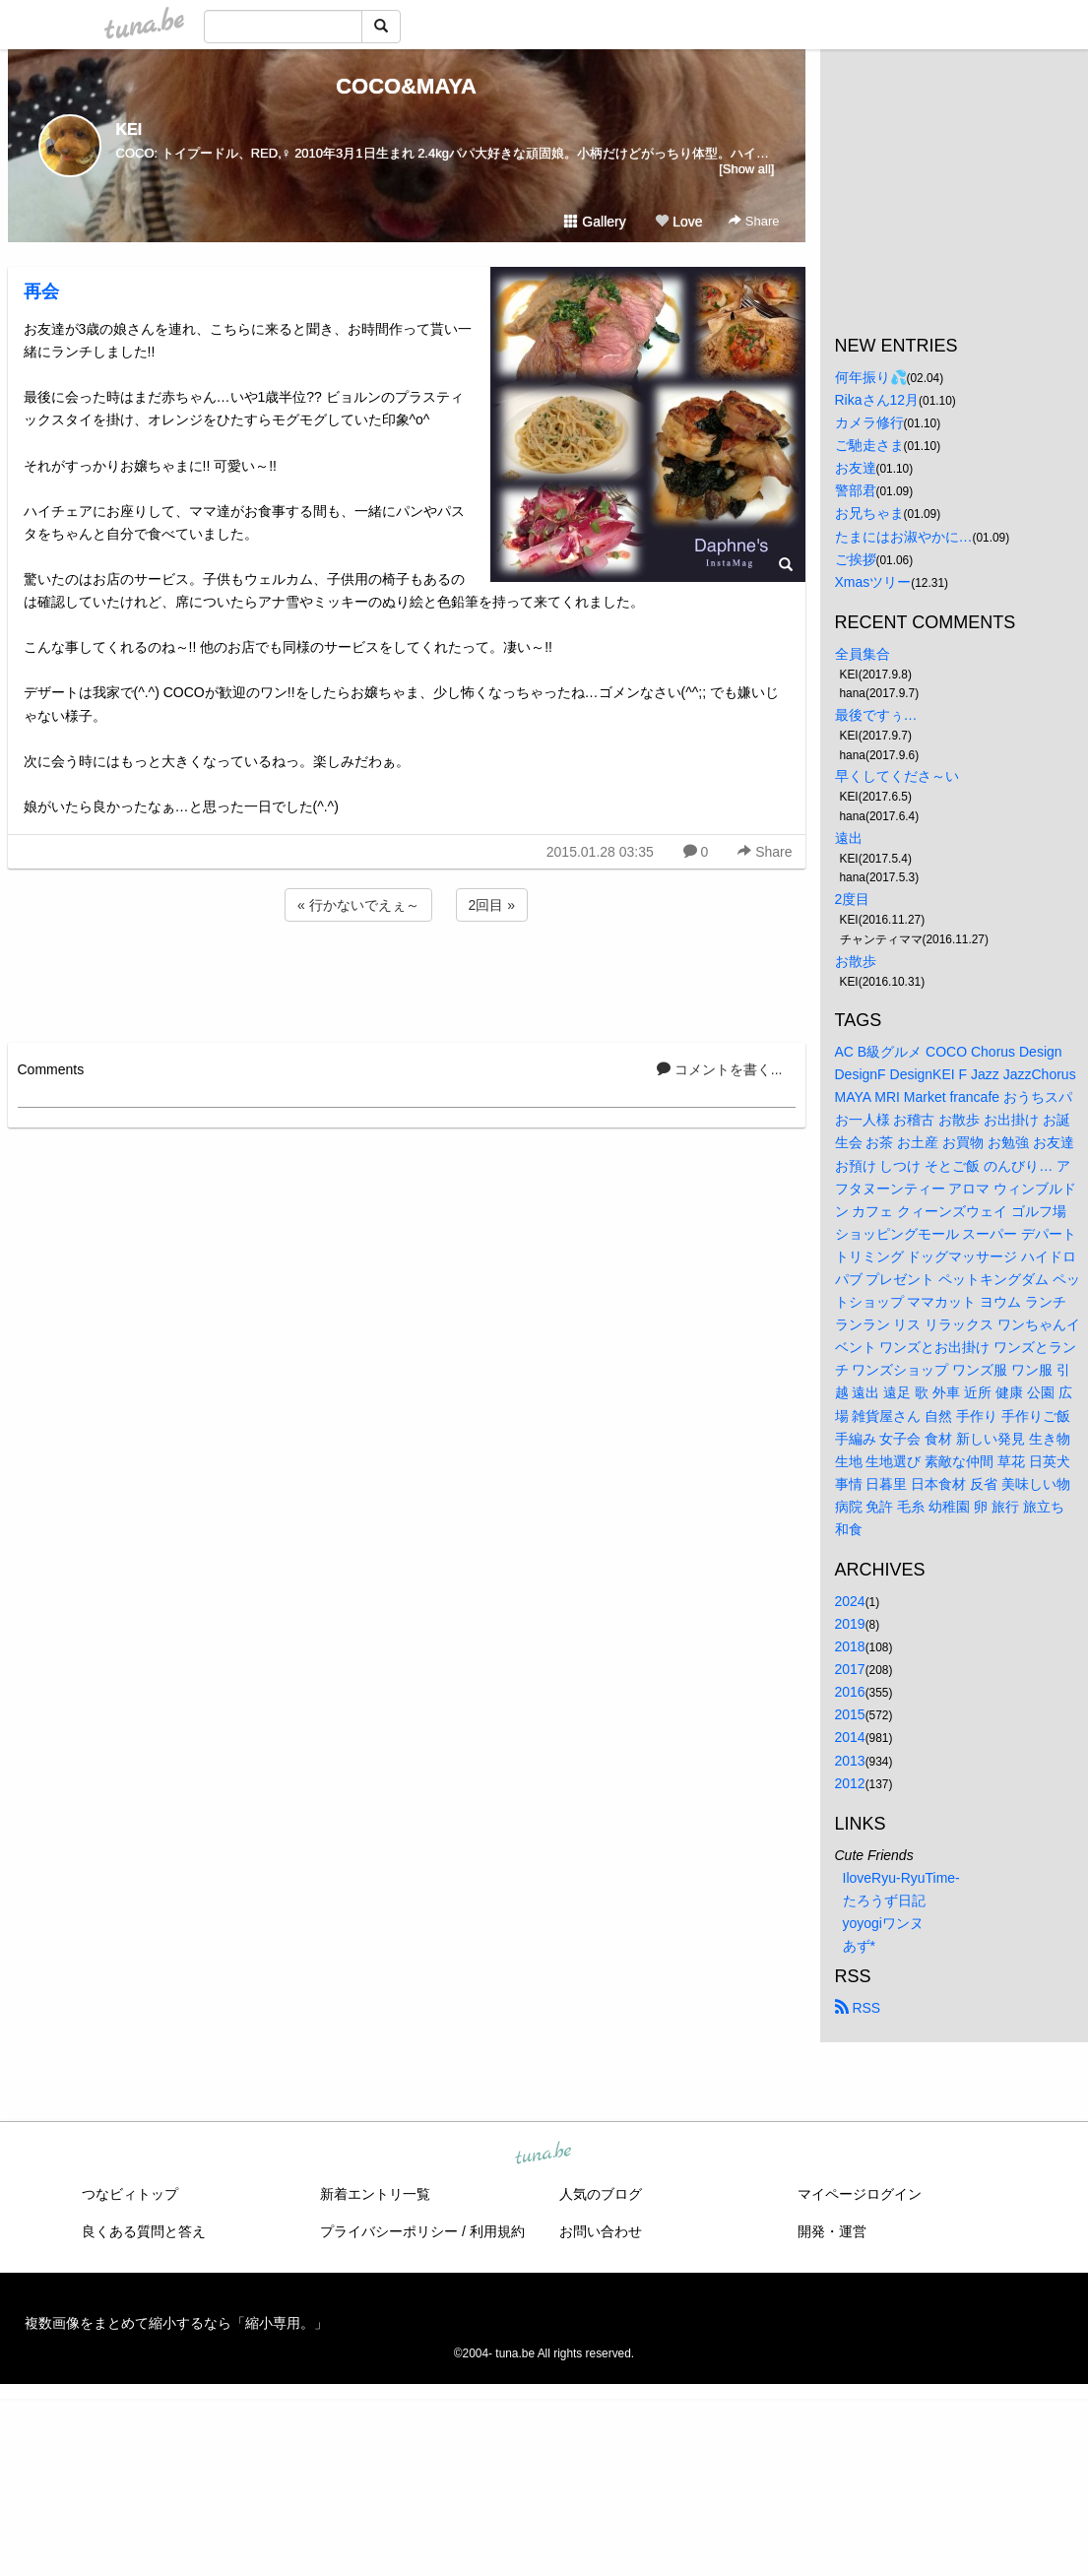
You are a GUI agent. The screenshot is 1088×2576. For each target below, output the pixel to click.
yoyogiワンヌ (883, 1923)
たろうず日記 (884, 1900)
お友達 (855, 468)
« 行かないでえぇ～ (358, 905)
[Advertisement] (406, 978)
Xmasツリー (873, 582)
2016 (850, 1692)
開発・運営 (832, 2231)
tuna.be (543, 2154)
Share (754, 221)
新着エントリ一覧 (375, 2194)
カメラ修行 (869, 422)
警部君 (855, 490)
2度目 (852, 899)
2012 (850, 1783)
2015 (850, 1714)
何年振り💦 (871, 377)
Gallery (594, 221)
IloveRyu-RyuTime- (901, 1878)
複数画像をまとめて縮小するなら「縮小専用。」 (176, 2323)
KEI (129, 129)
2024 (850, 1601)
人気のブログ (600, 2194)
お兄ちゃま (869, 513)
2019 (850, 1624)
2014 (850, 1737)
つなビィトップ (130, 2194)
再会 (41, 291)
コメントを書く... (720, 1069)
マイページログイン (860, 2194)
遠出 (849, 838)
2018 (850, 1646)
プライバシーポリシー (389, 2231)
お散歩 (855, 961)
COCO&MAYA (406, 86)
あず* (859, 1946)
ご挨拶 (855, 559)
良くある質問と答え (144, 2231)
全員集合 (862, 654)
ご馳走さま (869, 445)
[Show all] (746, 168)
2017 (850, 1669)
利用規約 (497, 2231)
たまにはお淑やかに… (904, 537)
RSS (858, 2008)
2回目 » (492, 905)
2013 (850, 1761)
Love (678, 221)
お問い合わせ (600, 2231)
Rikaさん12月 (877, 400)
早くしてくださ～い (897, 776)
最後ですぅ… (876, 715)
